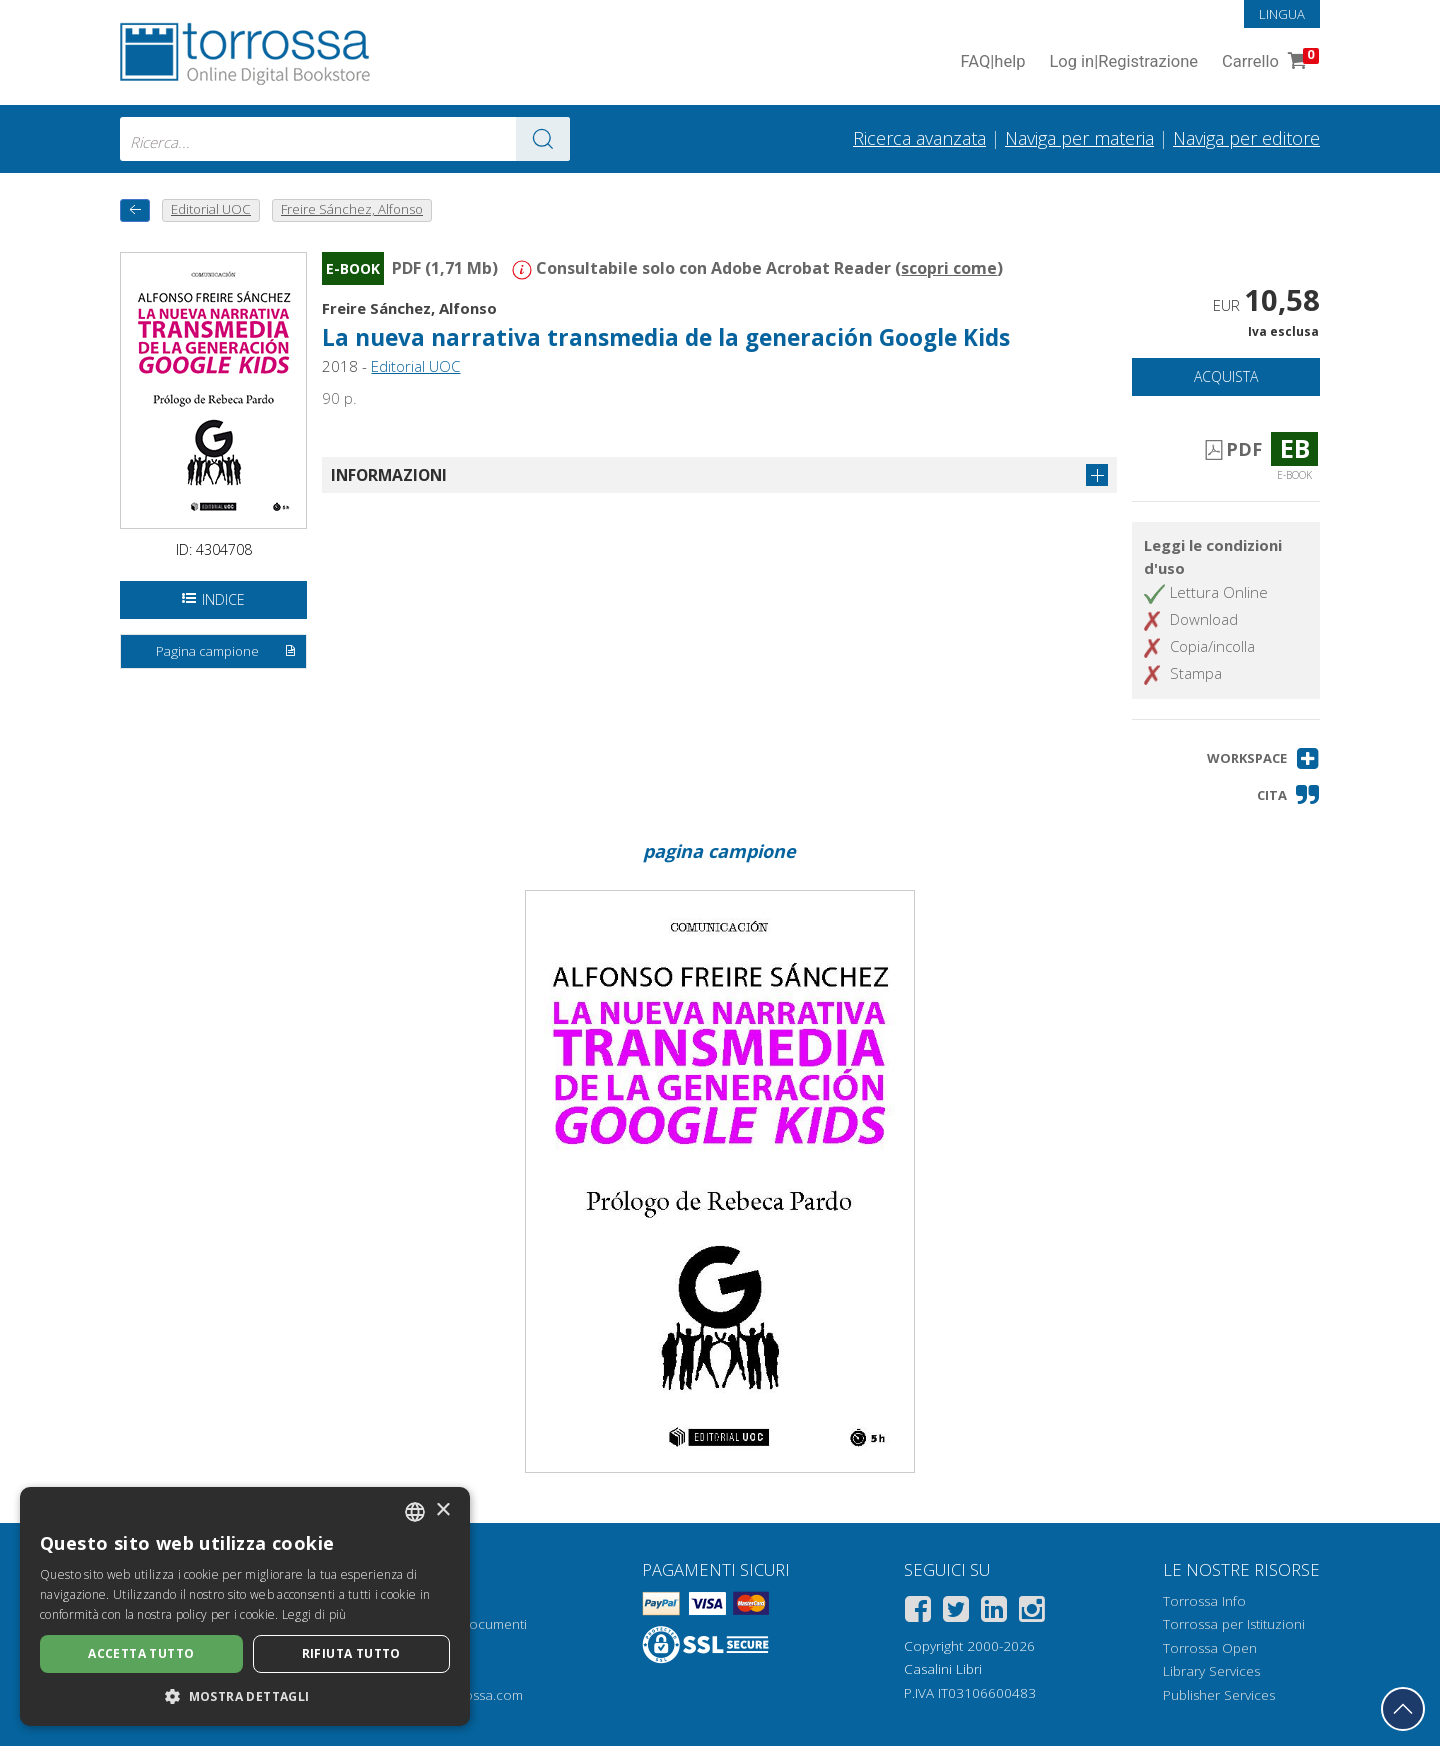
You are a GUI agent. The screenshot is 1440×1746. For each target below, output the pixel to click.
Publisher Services (1219, 1695)
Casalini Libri (943, 1669)
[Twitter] (956, 1612)
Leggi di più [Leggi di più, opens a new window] (314, 1614)
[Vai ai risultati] (543, 139)
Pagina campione (227, 652)
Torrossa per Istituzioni (1234, 1624)
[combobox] (345, 139)
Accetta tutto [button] (141, 1653)
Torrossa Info (1204, 1601)
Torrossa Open (1210, 1648)
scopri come (949, 268)
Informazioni (389, 475)
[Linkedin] (994, 1612)
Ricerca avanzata (919, 138)
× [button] (442, 1510)
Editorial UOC (415, 366)
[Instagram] (1032, 1612)
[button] (1263, 758)
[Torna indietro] (135, 210)
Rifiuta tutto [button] (351, 1653)
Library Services (1211, 1671)
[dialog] (245, 1606)
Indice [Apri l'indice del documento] (213, 599)
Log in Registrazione (1123, 62)
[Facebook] (918, 1612)
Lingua (1282, 14)
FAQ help (992, 62)
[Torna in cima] (1403, 1709)
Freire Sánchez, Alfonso (409, 308)
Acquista (1226, 376)
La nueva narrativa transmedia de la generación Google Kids (666, 337)
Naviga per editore (1246, 138)
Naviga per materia (1079, 138)
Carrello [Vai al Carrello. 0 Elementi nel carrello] (1268, 62)
